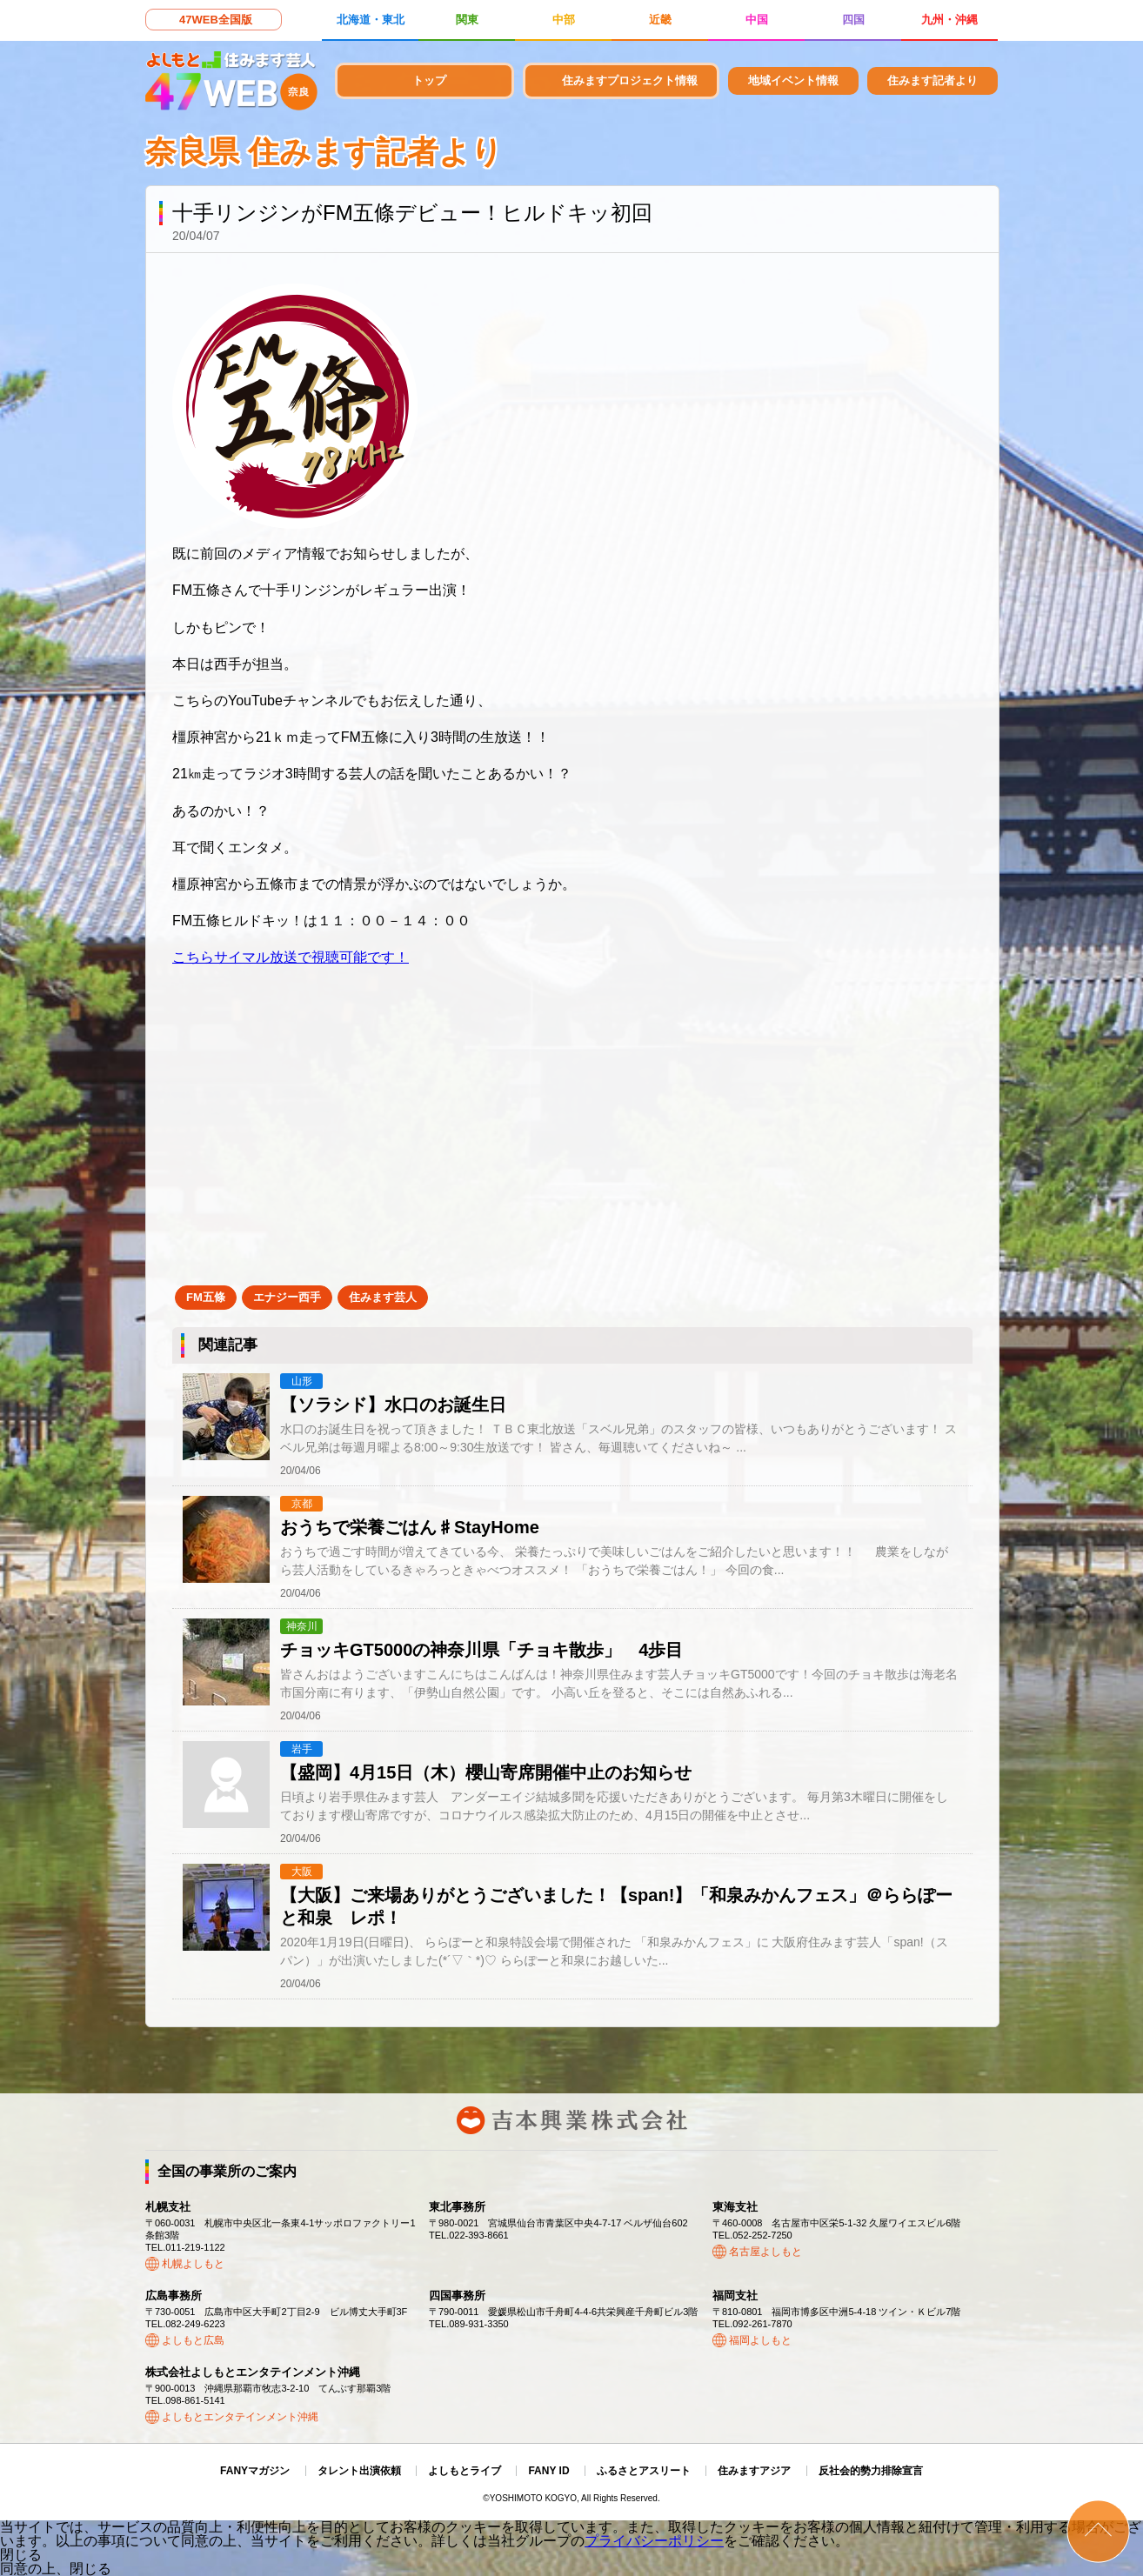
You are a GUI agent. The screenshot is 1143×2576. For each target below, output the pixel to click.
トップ (429, 80)
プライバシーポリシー (654, 2540)
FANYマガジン (255, 2471)
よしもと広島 (193, 2340)
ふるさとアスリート (644, 2471)
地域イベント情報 (793, 80)
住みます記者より (932, 80)
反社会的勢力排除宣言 (871, 2471)
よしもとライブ (464, 2471)
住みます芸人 (383, 1297)
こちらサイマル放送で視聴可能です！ (290, 957)
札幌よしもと (193, 2264)
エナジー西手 (287, 1297)
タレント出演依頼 (359, 2471)
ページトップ (1098, 2531)
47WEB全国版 (215, 19)
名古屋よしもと (765, 2252)
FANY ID (548, 2471)
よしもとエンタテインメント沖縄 (240, 2417)
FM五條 (205, 1297)
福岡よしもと (760, 2340)
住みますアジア (754, 2471)
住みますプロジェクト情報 (630, 80)
